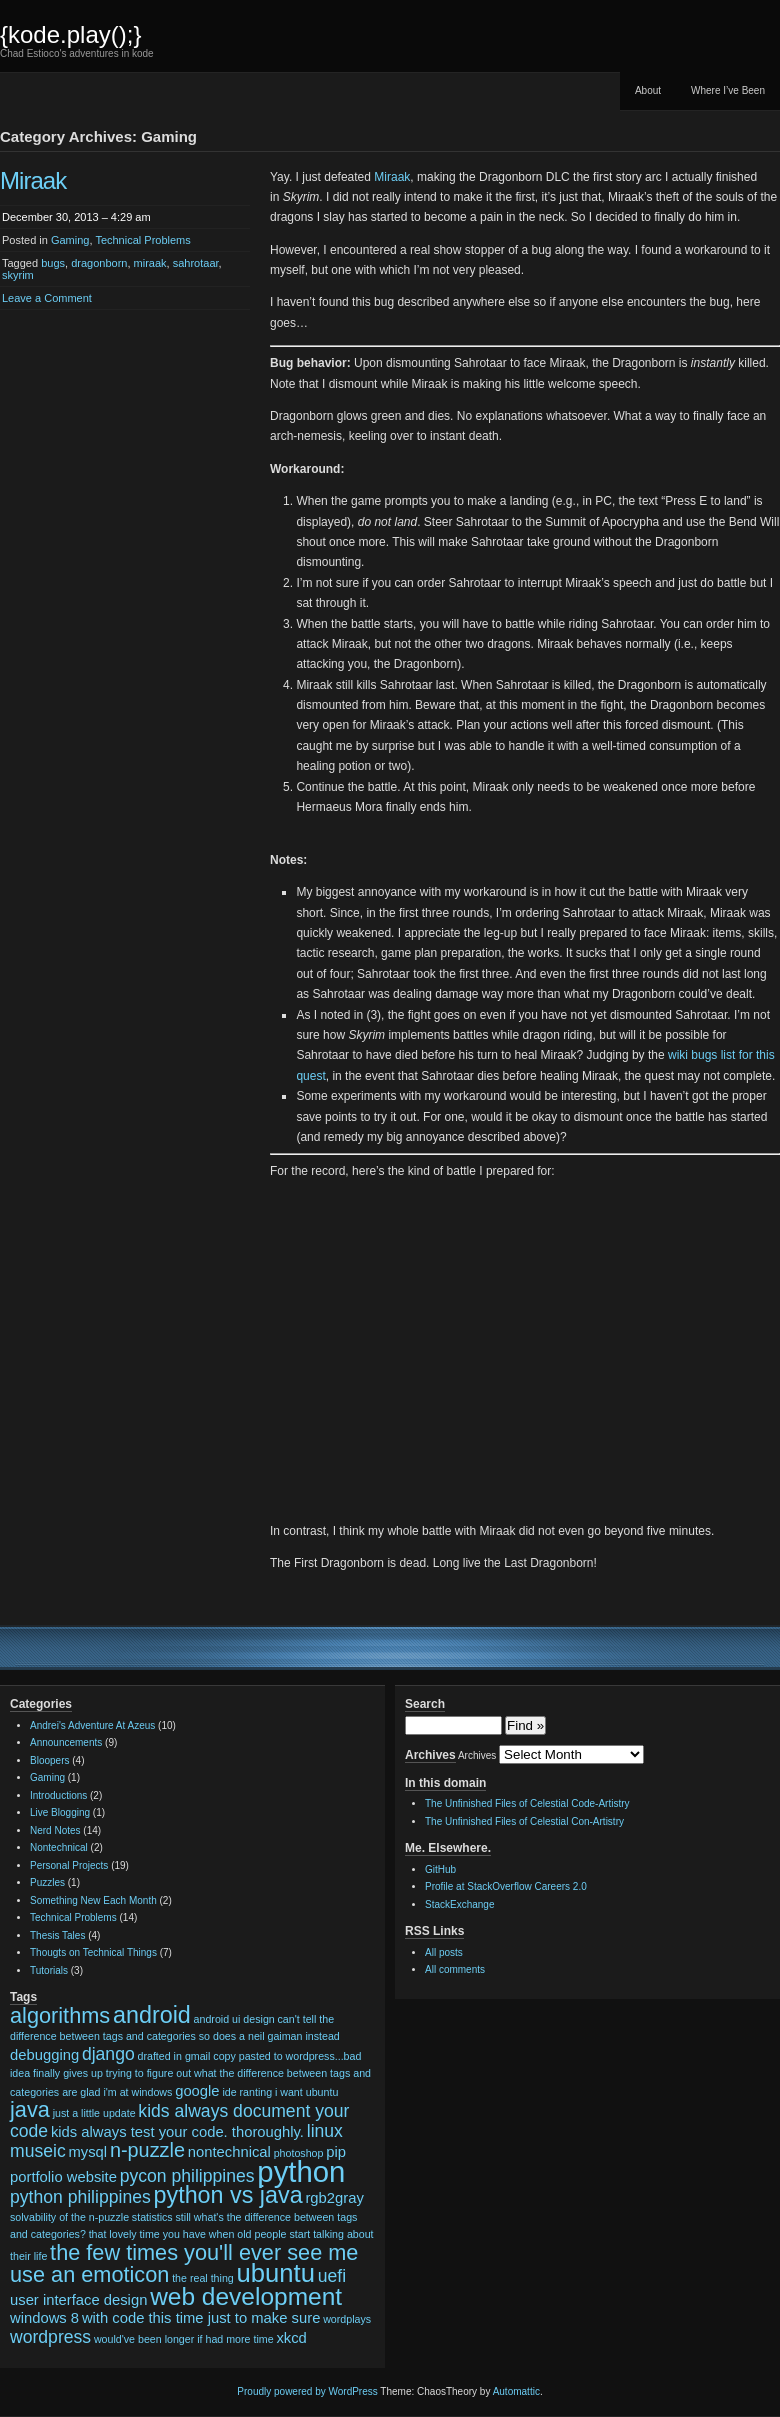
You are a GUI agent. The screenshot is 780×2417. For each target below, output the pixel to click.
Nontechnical (59, 1847)
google (197, 2091)
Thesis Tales (57, 1935)
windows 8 (44, 2318)
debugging (44, 2055)
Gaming (70, 240)
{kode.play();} (70, 34)
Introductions (58, 1795)
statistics (152, 2217)
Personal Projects (69, 1865)
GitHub (440, 1869)
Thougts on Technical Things (93, 1952)
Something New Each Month (93, 1900)
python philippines (80, 2197)
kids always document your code (179, 2121)
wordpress (50, 2337)
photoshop (299, 2153)
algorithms (60, 2015)
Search (425, 1704)
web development (246, 2296)
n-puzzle (147, 2150)
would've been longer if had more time (184, 2339)
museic (38, 2151)
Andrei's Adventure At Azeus (92, 1725)
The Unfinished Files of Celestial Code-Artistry (527, 1803)
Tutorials (49, 1970)
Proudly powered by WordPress (307, 2391)
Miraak (33, 180)
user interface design (78, 2300)
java (30, 2109)
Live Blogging (60, 1812)
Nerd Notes (55, 1830)
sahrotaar (196, 263)
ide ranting (247, 2092)
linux (325, 2131)
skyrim (18, 275)
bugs (53, 263)
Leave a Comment (47, 298)
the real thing (203, 2278)
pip (336, 2152)
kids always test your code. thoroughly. (177, 2132)
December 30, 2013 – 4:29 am (76, 217)
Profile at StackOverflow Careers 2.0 (506, 1886)
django (108, 2054)
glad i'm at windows (126, 2092)
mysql (87, 2152)
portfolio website (63, 2177)
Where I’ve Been (728, 90)
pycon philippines (187, 2176)
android (152, 2015)
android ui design (234, 2019)
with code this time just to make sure (201, 2318)
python (301, 2171)
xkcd (291, 2338)
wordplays (347, 2319)
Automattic (516, 2391)
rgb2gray (334, 2198)
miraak (150, 263)
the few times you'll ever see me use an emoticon (184, 2264)
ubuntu (276, 2273)
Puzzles (47, 1882)
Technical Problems (142, 240)
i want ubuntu (306, 2092)
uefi (332, 2276)
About (648, 90)
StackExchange (460, 1904)
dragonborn (99, 263)
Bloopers (49, 1760)
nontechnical (229, 2152)
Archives (477, 1755)
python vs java (228, 2195)
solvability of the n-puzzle (69, 2217)
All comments (455, 1969)
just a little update (94, 2113)
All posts (444, 1952)
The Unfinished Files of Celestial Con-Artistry (524, 1821)
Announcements (66, 1742)
